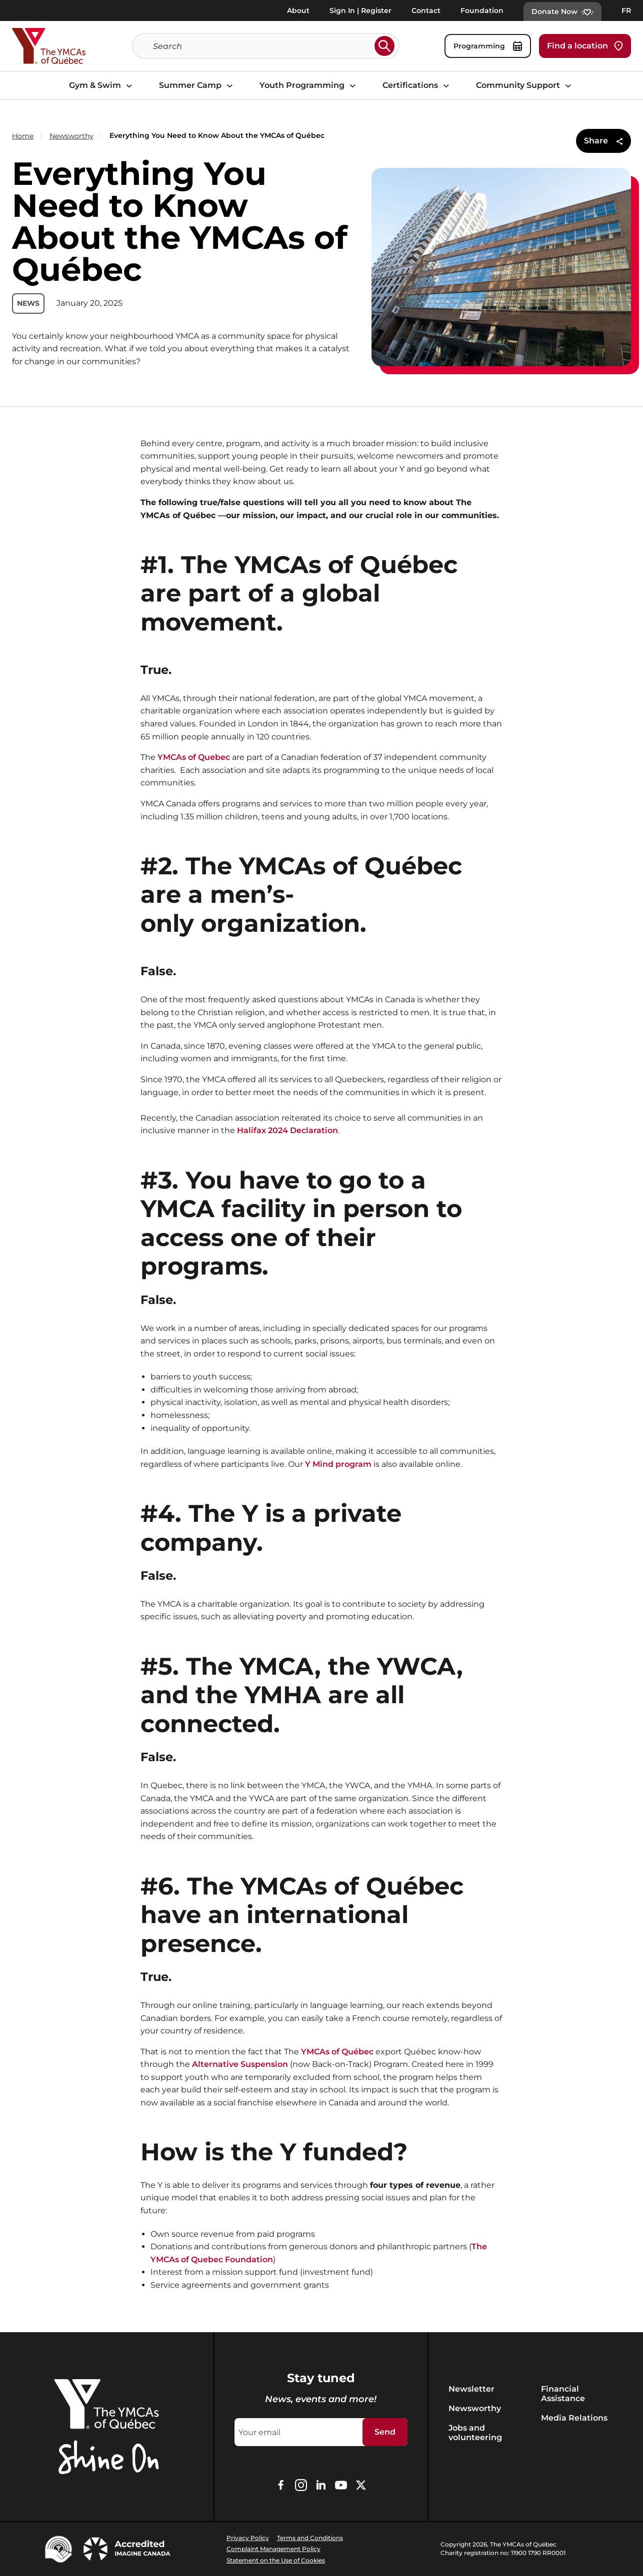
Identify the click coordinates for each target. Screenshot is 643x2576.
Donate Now (563, 11)
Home (23, 135)
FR (626, 10)
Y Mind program (338, 1464)
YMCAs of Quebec (195, 757)
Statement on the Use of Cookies (275, 2560)
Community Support (525, 85)
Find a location (585, 46)
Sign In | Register (361, 10)
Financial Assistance (563, 2393)
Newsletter (471, 2389)
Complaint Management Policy (273, 2549)
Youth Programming (309, 85)
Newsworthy (72, 135)
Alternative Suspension (240, 2064)
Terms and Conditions (310, 2538)
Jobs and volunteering (475, 2432)
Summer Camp (197, 85)
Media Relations (574, 2418)
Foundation (482, 10)
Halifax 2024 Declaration (287, 1130)
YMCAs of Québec (337, 2051)
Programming (488, 46)
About (298, 10)
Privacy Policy (247, 2538)
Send (385, 2432)
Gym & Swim (102, 85)
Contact (426, 10)
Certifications (417, 85)
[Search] (261, 46)
